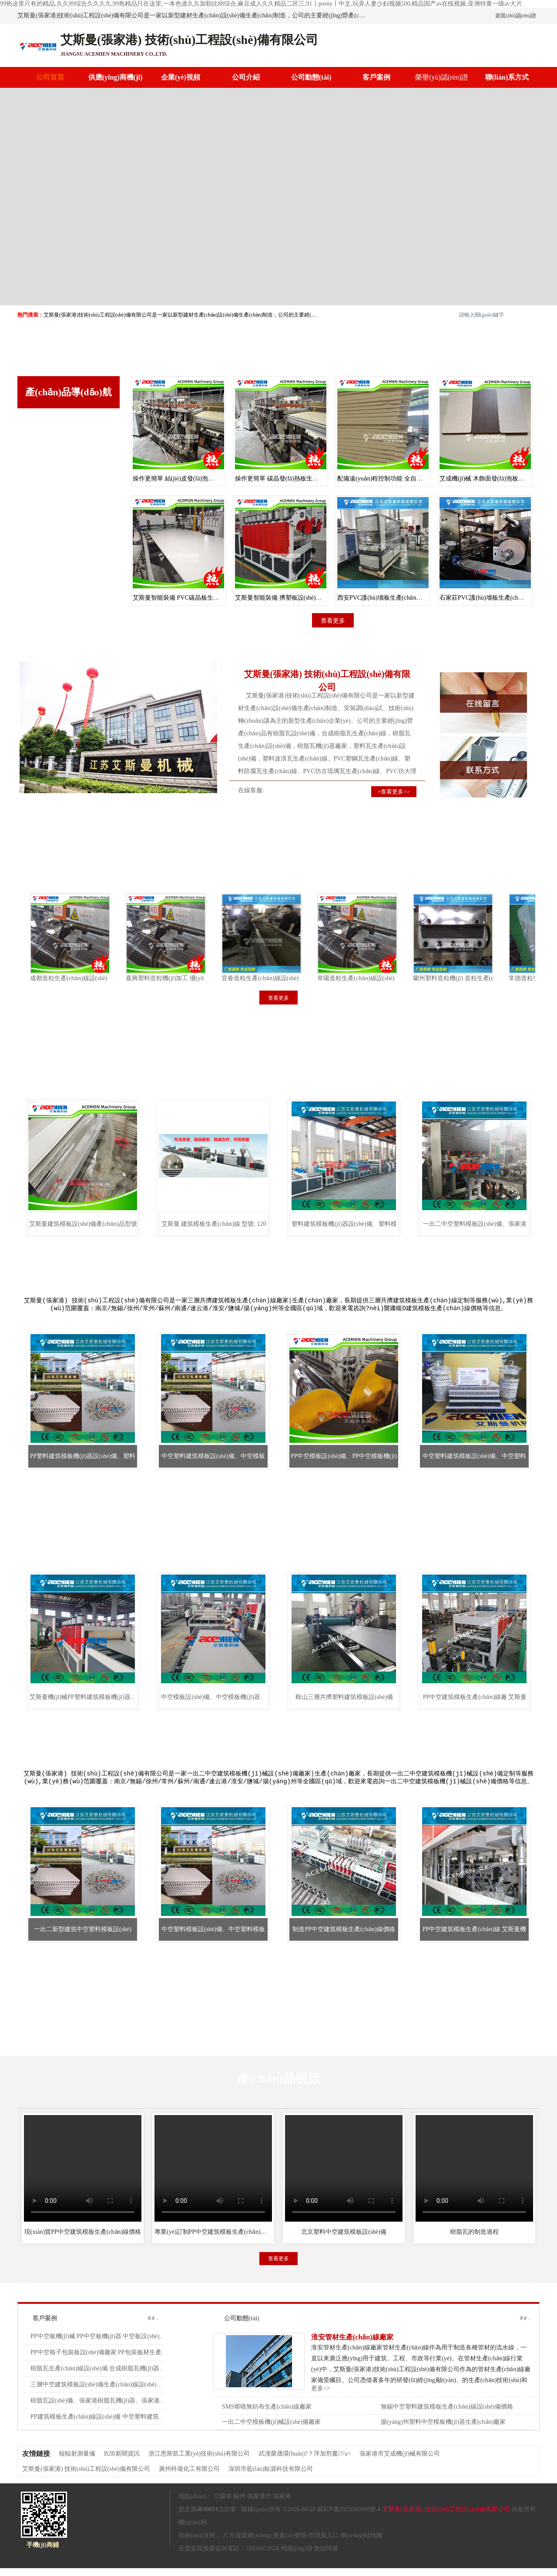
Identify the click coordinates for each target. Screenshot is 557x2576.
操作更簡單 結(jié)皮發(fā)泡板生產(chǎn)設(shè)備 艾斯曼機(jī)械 (219, 478)
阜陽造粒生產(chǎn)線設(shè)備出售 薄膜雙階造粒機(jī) (383, 978)
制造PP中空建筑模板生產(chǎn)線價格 (343, 1937)
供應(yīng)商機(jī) (115, 77)
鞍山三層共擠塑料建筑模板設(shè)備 (344, 1703)
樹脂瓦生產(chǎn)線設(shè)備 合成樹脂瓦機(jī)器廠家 (100, 2376)
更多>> (320, 2396)
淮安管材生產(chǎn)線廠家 (352, 2345)
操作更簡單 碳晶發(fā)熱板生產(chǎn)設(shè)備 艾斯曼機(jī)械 (317, 478)
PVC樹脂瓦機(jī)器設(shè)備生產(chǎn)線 (67, 550)
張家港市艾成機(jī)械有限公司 (399, 2461)
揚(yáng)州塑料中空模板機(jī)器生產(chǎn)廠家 (443, 2429)
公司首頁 (50, 77)
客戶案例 (376, 77)
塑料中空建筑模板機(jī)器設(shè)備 (67, 430)
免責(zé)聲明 (290, 2543)
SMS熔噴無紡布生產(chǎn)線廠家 (267, 2414)
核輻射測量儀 (77, 2461)
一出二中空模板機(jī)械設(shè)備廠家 (271, 2429)
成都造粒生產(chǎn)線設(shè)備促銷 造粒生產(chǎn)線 (95, 978)
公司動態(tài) (311, 77)
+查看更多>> (394, 791)
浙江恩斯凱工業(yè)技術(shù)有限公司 (199, 2461)
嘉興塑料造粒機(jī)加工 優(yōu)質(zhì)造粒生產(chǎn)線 (192, 978)
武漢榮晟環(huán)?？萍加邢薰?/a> (304, 2461)
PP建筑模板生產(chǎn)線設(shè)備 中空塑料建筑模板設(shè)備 (112, 2424)
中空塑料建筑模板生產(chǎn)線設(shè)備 (67, 490)
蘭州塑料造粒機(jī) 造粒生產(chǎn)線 (455, 978)
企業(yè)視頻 (180, 77)
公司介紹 (246, 77)
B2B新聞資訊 (122, 2461)
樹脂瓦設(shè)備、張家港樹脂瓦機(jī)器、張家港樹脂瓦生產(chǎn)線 (121, 2408)
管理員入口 (323, 2543)
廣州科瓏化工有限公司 (189, 2476)
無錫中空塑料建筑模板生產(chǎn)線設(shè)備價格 (447, 2414)
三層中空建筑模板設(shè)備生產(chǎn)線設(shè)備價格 (102, 2392)
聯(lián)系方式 (507, 77)
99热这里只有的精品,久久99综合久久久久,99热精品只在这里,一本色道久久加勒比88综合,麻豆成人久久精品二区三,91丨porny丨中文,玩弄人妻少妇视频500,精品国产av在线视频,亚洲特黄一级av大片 (261, 3)
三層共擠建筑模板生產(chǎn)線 (67, 456)
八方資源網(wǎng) (247, 2543)
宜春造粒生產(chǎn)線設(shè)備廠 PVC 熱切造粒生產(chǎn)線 (296, 978)
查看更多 (68, 588)
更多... (153, 2326)
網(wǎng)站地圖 (361, 2543)
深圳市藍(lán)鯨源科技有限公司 (270, 2476)
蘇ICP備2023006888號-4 (348, 2517)
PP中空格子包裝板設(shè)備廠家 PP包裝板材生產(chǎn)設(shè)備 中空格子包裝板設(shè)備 (150, 2360)
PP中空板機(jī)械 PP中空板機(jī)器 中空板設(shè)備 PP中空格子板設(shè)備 (129, 2344)
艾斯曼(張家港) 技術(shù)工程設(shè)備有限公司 (86, 2476)
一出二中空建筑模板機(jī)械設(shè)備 (67, 520)
